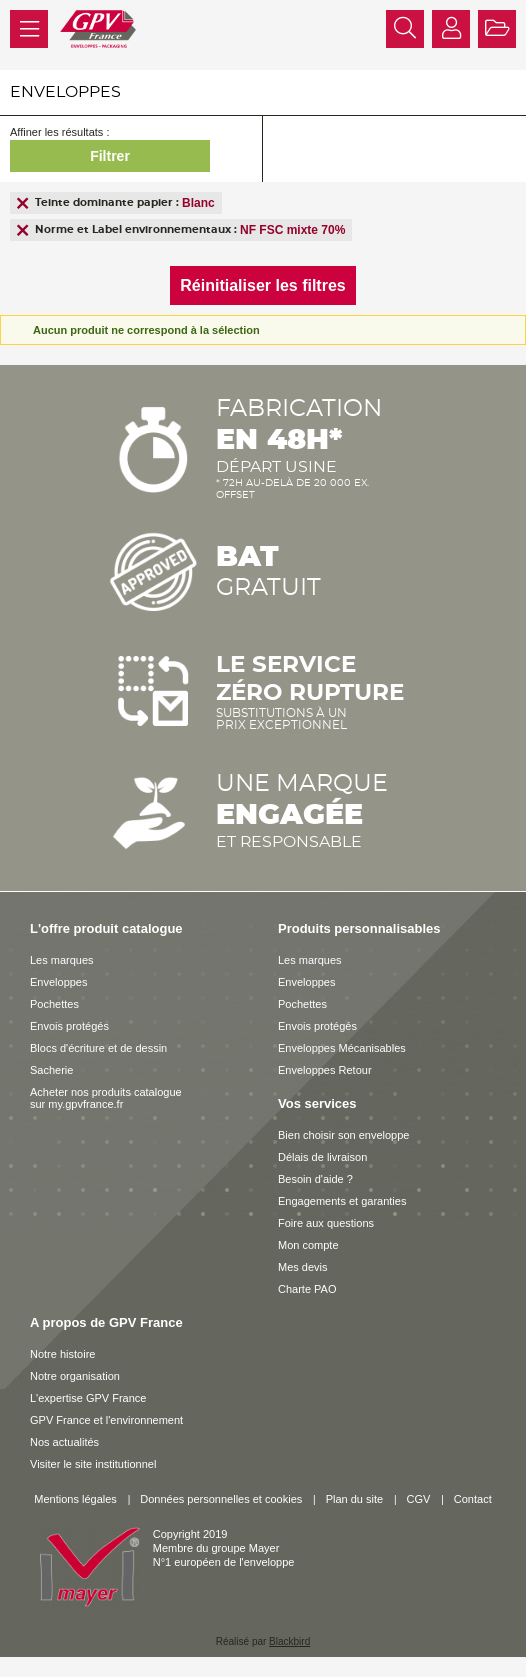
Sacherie (51, 1070)
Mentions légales (75, 1499)
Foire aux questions (326, 1223)
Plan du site (354, 1499)
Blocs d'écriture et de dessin (98, 1048)
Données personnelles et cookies (221, 1499)
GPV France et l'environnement (106, 1420)
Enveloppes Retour (325, 1070)
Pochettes (54, 1004)
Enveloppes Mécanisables (342, 1048)
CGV (419, 1499)
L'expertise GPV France (88, 1398)
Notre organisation (75, 1376)
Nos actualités (64, 1442)
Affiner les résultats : (59, 132)
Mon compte (308, 1245)
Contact (473, 1499)
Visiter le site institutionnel (93, 1464)
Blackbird (289, 1641)
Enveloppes (59, 982)
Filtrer (110, 156)
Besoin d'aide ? (315, 1179)
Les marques (62, 960)
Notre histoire (62, 1354)
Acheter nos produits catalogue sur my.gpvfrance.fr (106, 1098)
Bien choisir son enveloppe (343, 1135)
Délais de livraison (322, 1157)
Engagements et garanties (342, 1201)
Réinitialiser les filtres (262, 285)
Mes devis (303, 1267)
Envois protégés (69, 1026)
